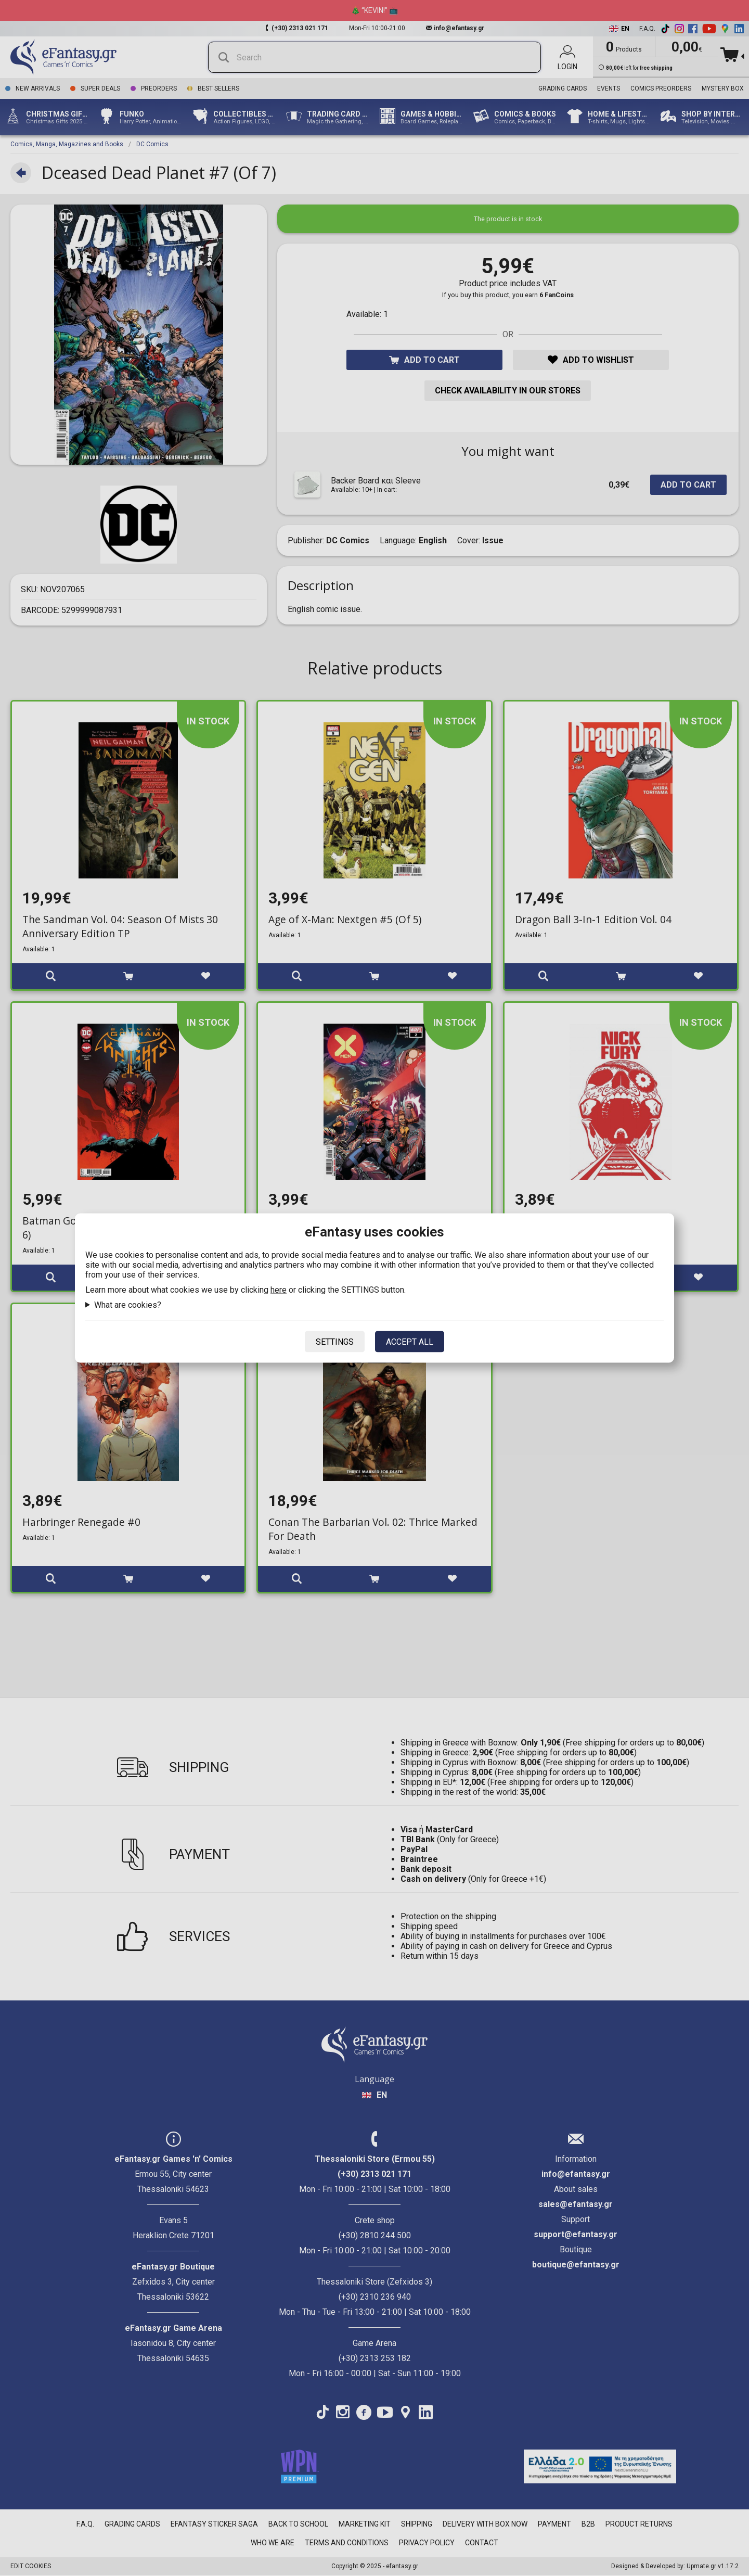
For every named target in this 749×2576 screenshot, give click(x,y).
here (278, 1290)
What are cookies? (127, 1305)
